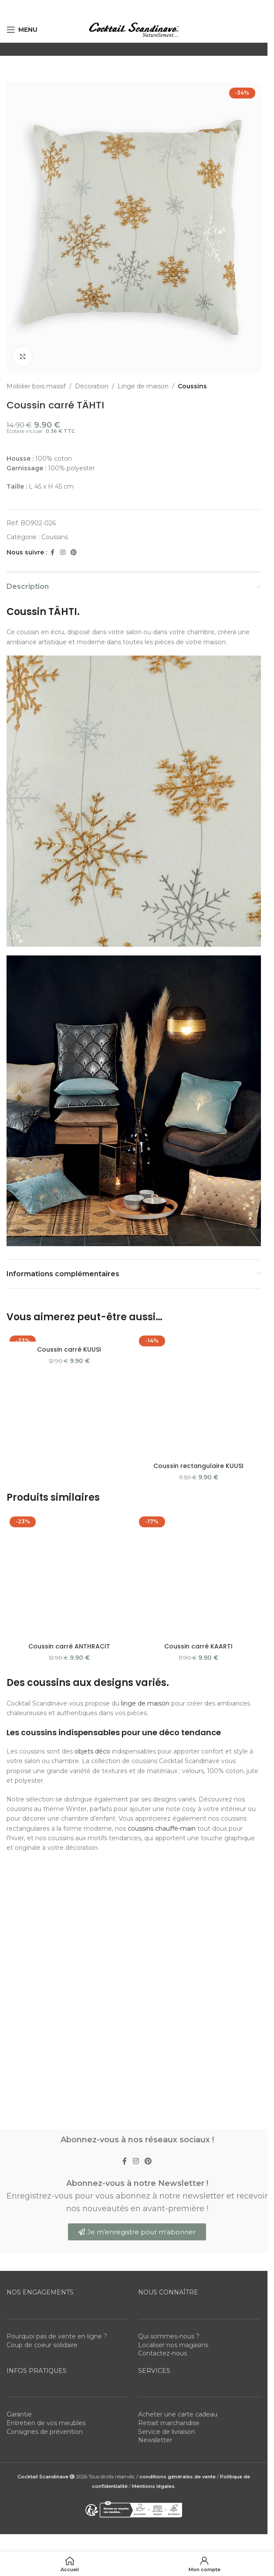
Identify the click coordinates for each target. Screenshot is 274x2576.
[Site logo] (134, 29)
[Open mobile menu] (22, 29)
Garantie (19, 1946)
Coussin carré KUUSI (69, 1349)
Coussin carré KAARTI (198, 1422)
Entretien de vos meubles (46, 1954)
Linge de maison (143, 386)
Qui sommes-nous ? (169, 1868)
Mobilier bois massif (36, 386)
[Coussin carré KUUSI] (69, 1336)
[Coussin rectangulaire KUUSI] (198, 1336)
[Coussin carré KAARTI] (198, 1405)
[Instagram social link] (63, 552)
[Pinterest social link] (73, 552)
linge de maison (145, 1479)
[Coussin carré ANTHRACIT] (69, 1401)
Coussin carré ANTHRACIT (69, 1414)
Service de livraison (166, 1963)
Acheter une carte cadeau (177, 1946)
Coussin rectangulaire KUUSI (198, 1349)
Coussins (192, 386)
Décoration (91, 386)
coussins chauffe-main (162, 1604)
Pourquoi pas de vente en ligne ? (57, 1868)
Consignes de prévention (45, 1963)
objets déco (92, 1527)
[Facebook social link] (52, 552)
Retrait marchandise (169, 1954)
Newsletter (155, 1971)
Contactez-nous (162, 1885)
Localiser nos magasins (173, 1876)
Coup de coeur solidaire (42, 1876)
